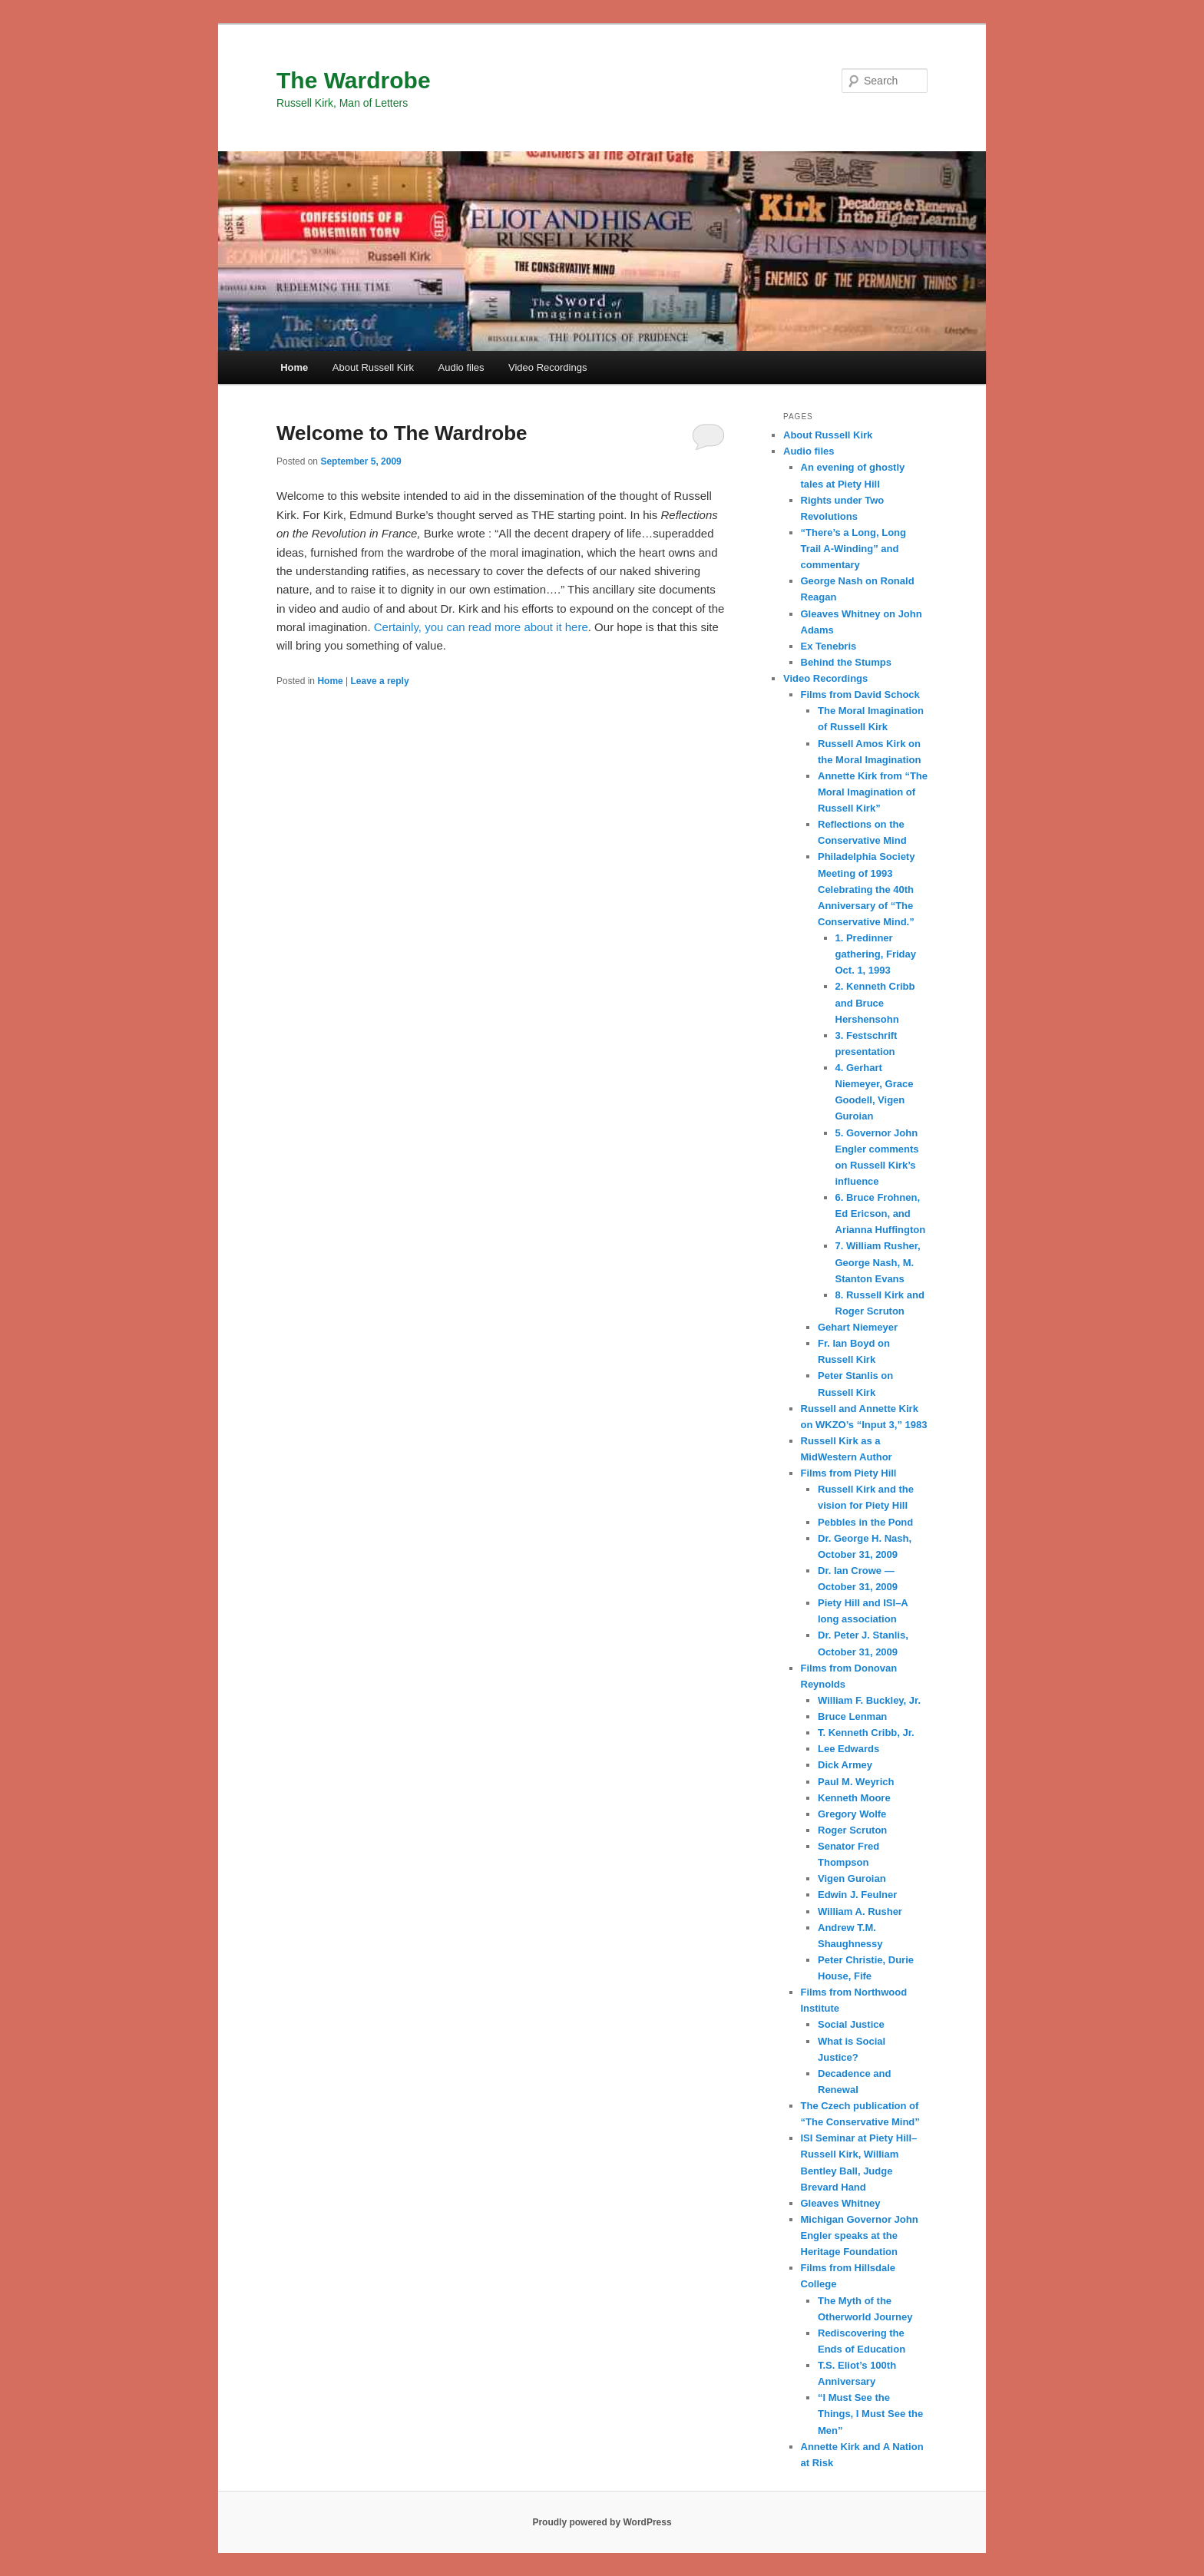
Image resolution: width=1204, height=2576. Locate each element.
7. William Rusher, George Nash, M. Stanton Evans (878, 1262)
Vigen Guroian (852, 1878)
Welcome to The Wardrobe (402, 433)
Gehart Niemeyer (858, 1327)
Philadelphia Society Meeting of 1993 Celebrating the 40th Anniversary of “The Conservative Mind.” (866, 889)
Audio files (461, 367)
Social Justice (851, 2024)
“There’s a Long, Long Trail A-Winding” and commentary (853, 548)
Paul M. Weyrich (856, 1781)
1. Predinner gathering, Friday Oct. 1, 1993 (875, 954)
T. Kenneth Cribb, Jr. (866, 1732)
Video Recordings (547, 367)
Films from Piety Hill (849, 1473)
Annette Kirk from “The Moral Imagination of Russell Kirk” (873, 792)
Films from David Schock (860, 694)
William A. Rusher (860, 1911)
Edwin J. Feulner (857, 1894)
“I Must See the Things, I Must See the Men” (870, 2413)
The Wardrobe (353, 80)
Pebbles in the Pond (865, 1522)
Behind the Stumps (846, 662)
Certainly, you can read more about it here (481, 626)
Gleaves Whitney (841, 2203)
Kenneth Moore (854, 1798)
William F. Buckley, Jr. (869, 1700)
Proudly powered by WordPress (601, 2522)
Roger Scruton (852, 1830)
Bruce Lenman (852, 1716)
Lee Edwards (848, 1748)
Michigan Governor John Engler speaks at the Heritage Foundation (859, 2235)
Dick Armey (845, 1765)
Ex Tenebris (829, 646)
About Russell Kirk (373, 367)
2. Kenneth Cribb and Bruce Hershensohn (875, 1002)
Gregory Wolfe (852, 1814)
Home (294, 367)
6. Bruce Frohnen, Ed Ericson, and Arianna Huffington (880, 1213)
